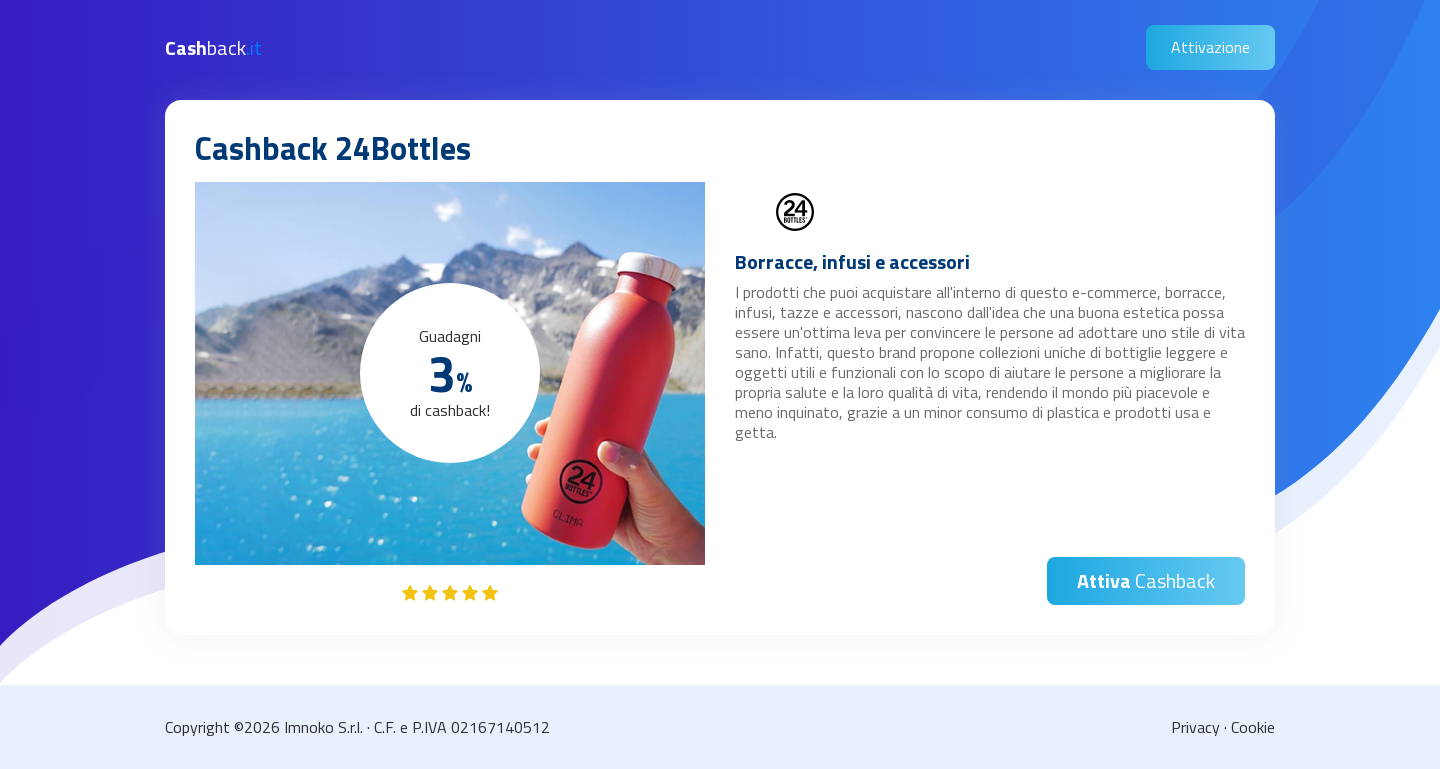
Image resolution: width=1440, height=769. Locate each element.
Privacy (1195, 727)
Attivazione (1210, 47)
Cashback (1146, 580)
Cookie (1253, 727)
